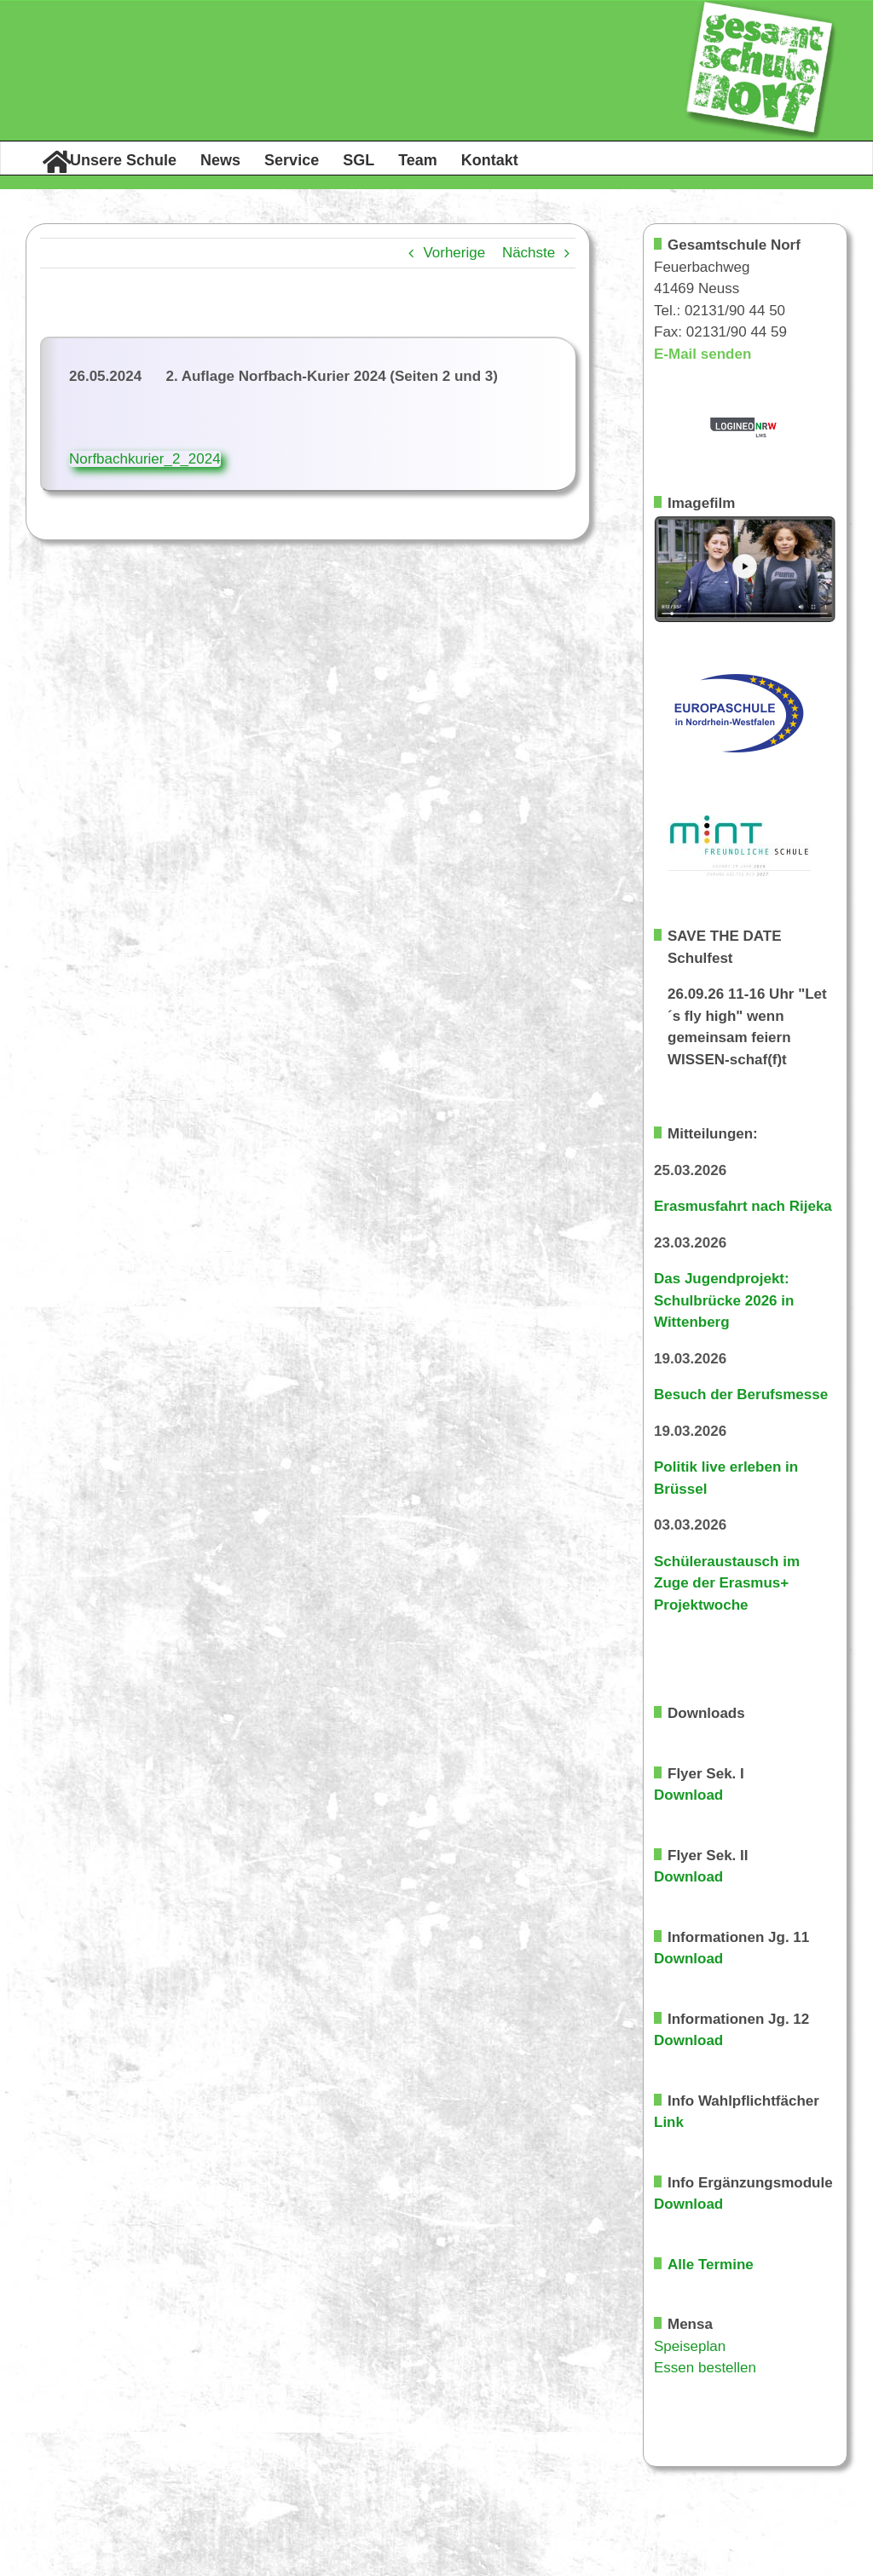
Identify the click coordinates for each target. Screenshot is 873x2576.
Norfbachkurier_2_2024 (145, 459)
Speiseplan (690, 2346)
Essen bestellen (705, 2368)
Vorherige (454, 253)
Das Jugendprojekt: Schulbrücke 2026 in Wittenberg (724, 1300)
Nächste (528, 253)
